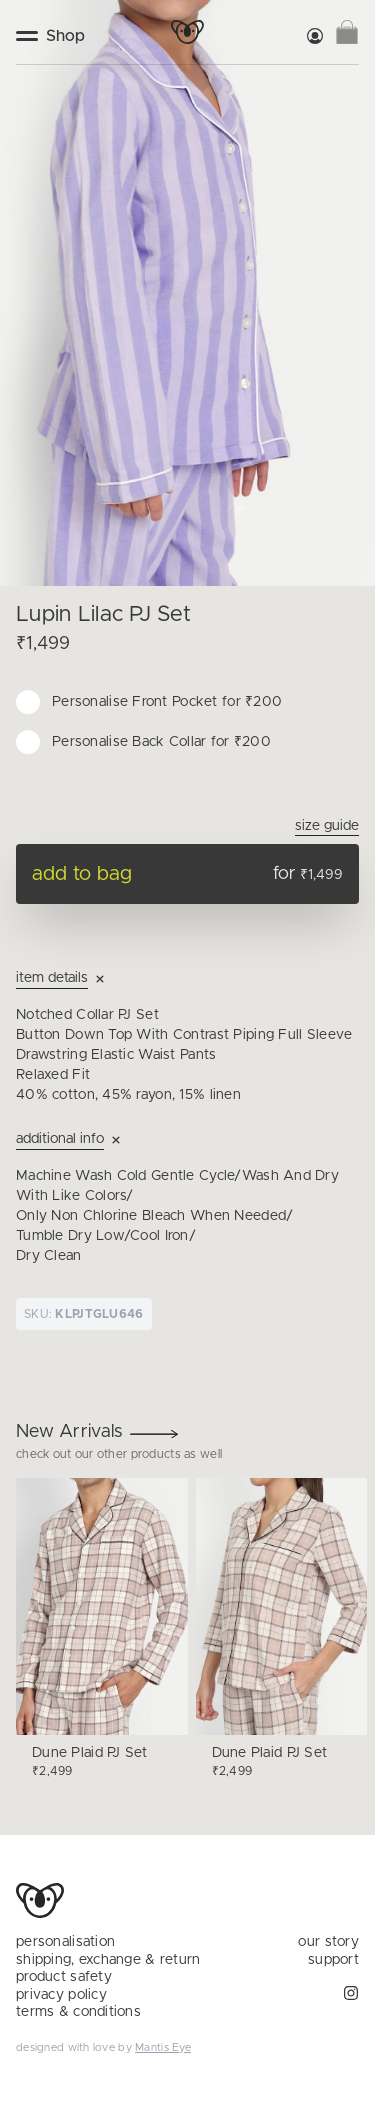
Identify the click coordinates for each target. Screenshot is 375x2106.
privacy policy (61, 1995)
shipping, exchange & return (108, 1960)
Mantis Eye (163, 2047)
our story (328, 1942)
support (333, 1960)
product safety (64, 1977)
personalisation (65, 1942)
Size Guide (327, 826)
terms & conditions (78, 2012)
